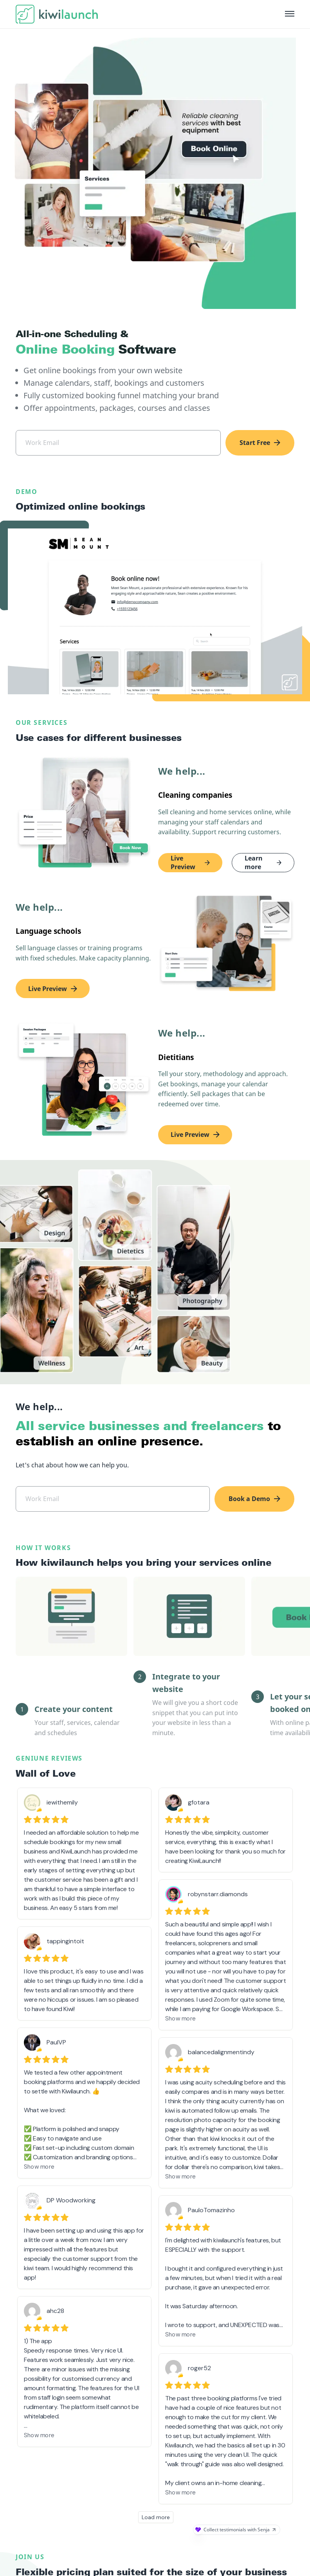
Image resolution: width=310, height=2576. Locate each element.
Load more (156, 2478)
